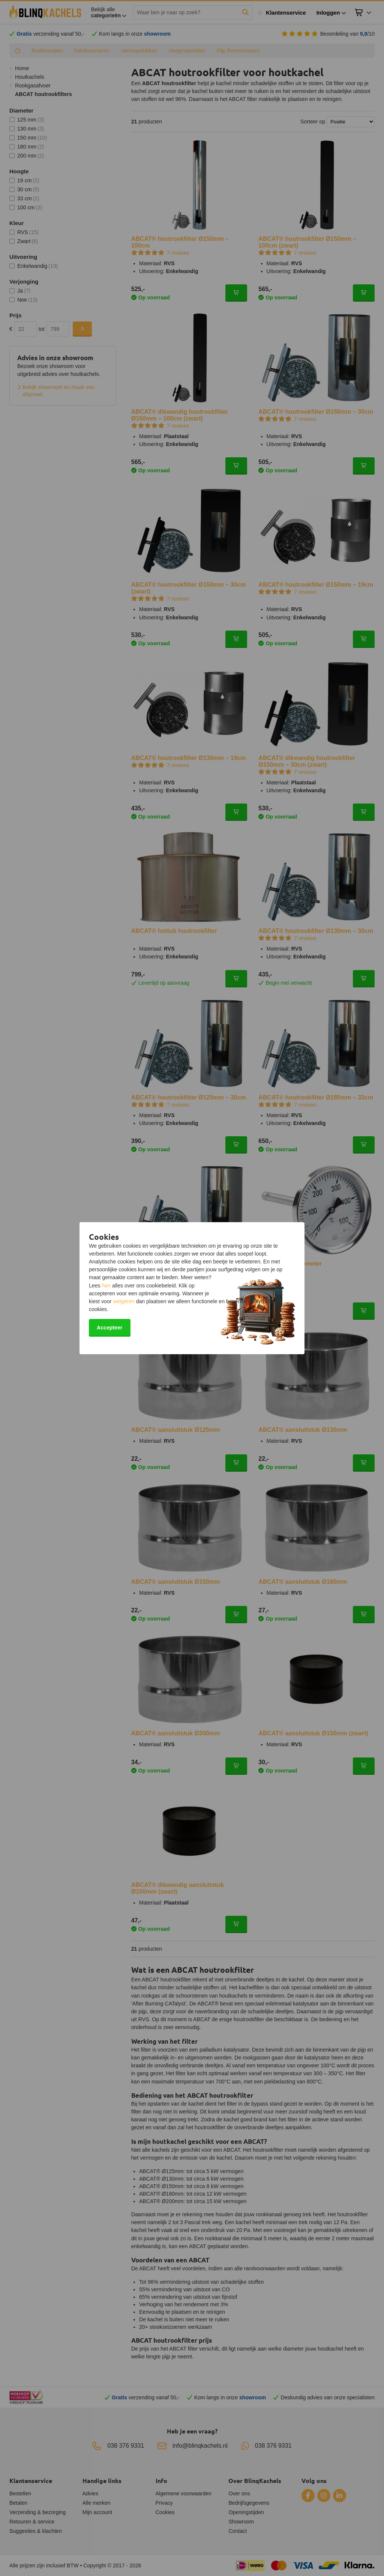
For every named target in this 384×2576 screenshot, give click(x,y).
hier (106, 1286)
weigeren (123, 1301)
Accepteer (109, 1328)
